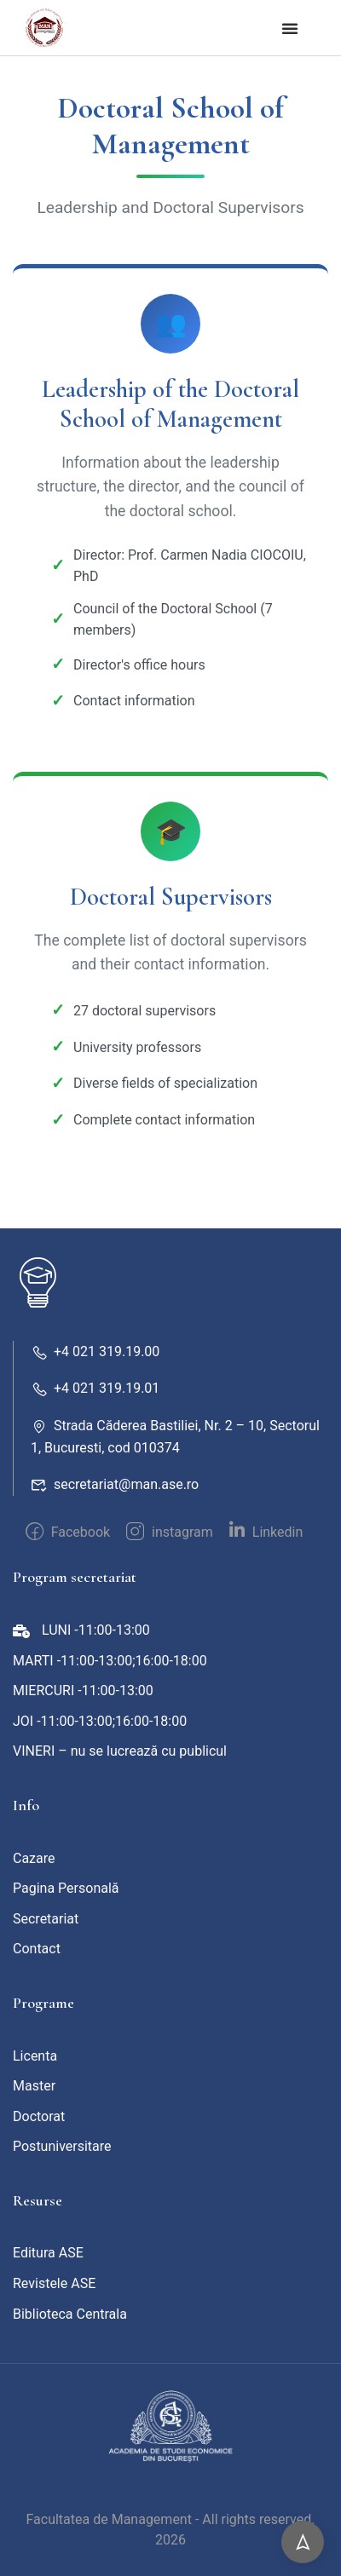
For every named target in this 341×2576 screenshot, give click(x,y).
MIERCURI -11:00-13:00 (83, 1690)
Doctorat (39, 2116)
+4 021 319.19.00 (95, 1351)
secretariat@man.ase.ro (115, 1484)
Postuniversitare (62, 2146)
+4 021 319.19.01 (95, 1388)
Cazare (34, 1858)
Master (34, 2086)
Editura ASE (48, 2253)
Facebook (68, 1531)
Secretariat (45, 1919)
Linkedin (266, 1530)
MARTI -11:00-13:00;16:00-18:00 (110, 1661)
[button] (290, 28)
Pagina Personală (66, 1888)
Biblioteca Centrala (70, 2314)
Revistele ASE (54, 2283)
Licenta (35, 2056)
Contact (37, 1949)
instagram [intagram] (169, 1531)
